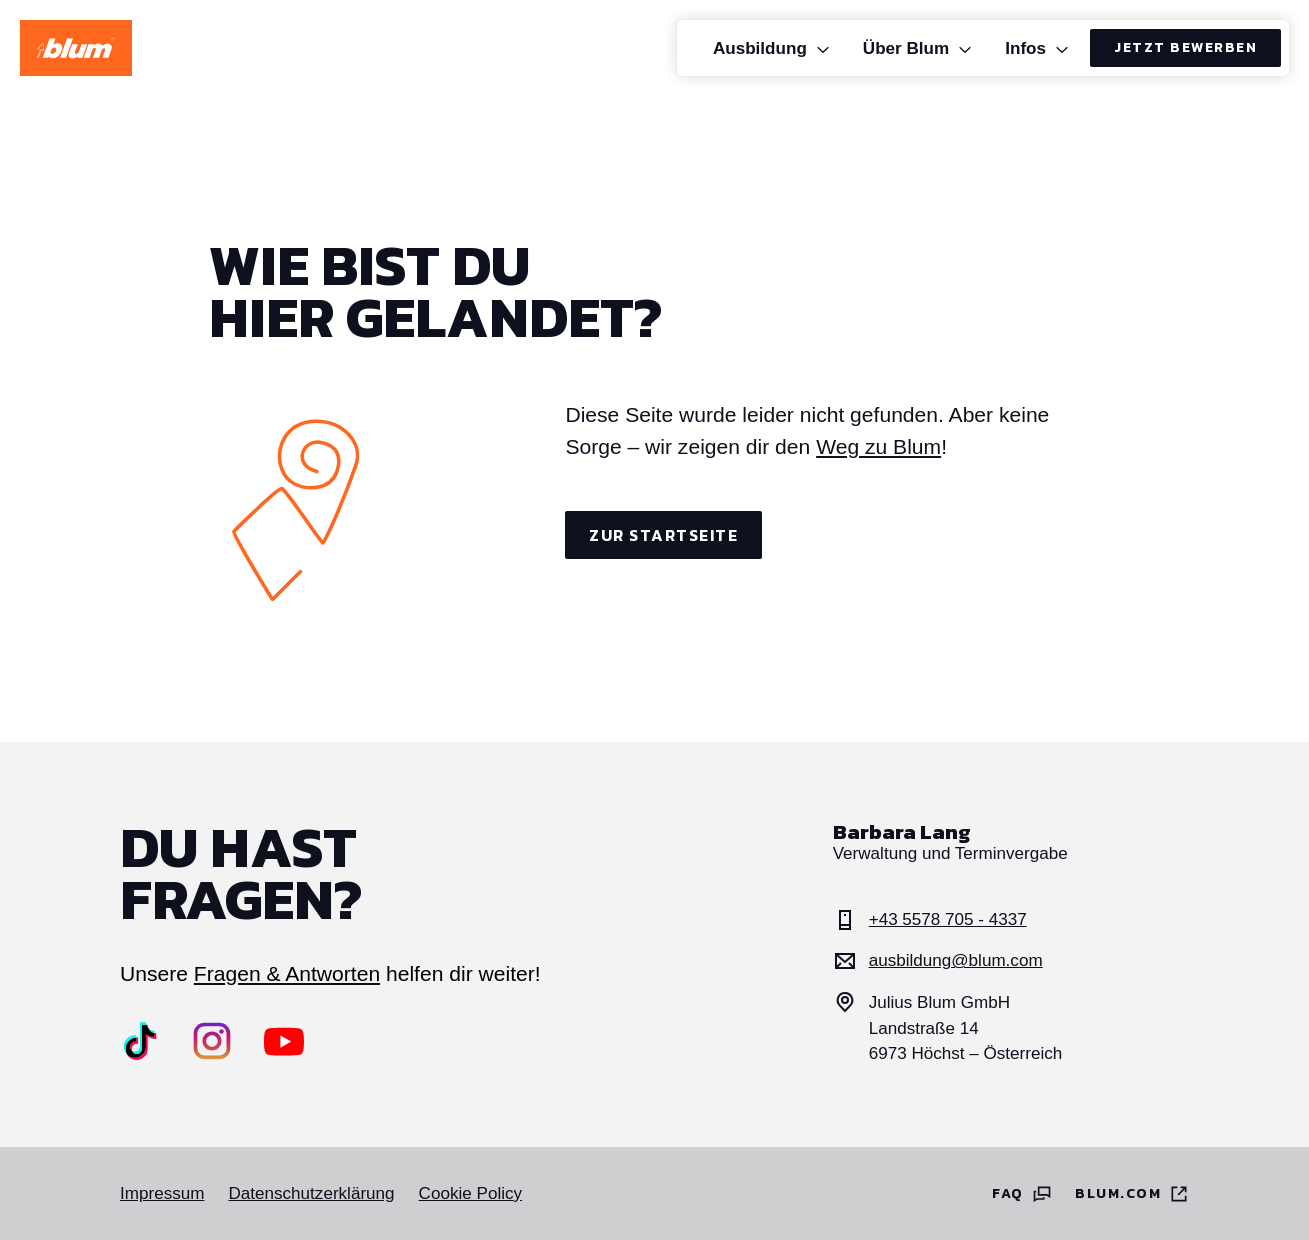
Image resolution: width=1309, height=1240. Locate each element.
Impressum (162, 1193)
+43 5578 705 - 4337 (930, 920)
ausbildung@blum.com (938, 961)
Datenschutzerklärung (311, 1193)
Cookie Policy (470, 1193)
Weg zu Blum (878, 446)
